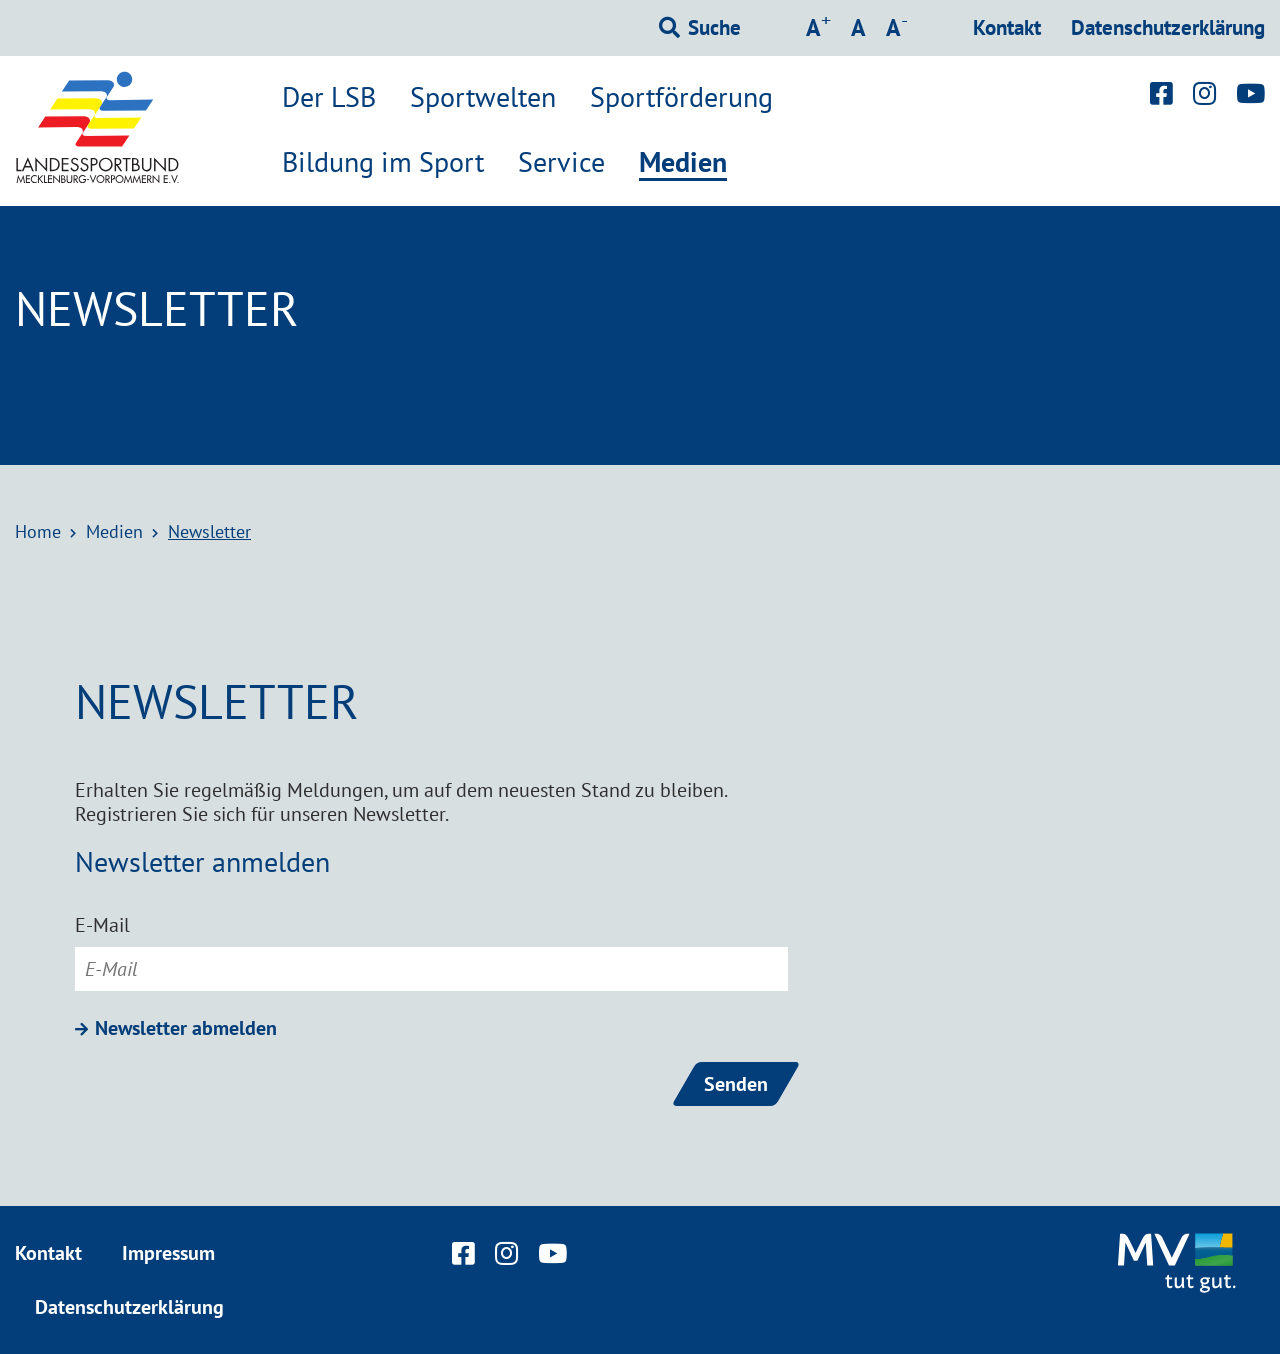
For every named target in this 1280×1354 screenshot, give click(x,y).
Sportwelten (483, 97)
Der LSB (329, 97)
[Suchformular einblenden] (700, 28)
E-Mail (102, 925)
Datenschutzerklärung (1168, 27)
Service (561, 162)
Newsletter (209, 531)
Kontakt (1007, 27)
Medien (683, 163)
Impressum (168, 1253)
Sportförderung (681, 97)
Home (38, 531)
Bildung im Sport (383, 162)
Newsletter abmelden (186, 1028)
